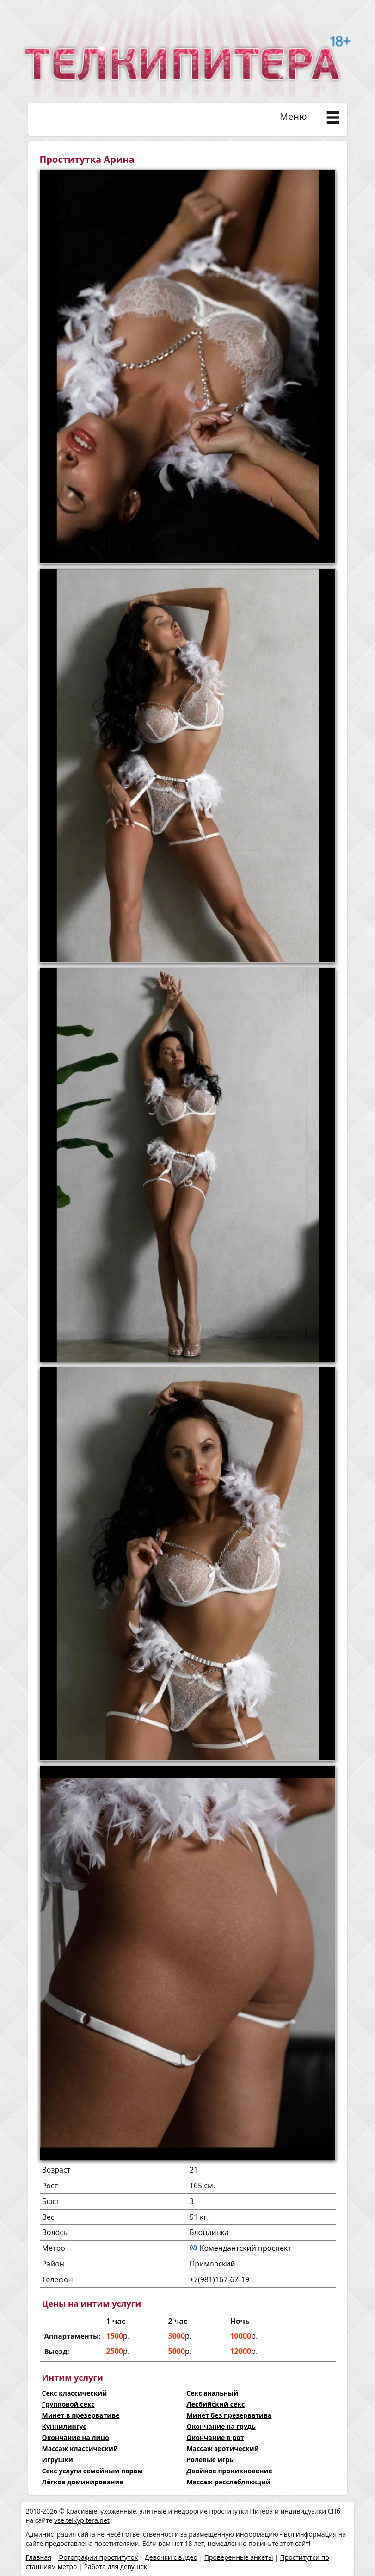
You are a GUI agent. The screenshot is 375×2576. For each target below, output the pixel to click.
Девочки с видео (171, 2557)
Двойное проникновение (229, 2470)
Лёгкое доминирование (82, 2481)
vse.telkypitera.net (82, 2520)
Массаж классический (80, 2448)
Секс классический (74, 2393)
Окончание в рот (215, 2437)
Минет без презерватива (228, 2415)
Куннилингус (64, 2426)
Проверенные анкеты (238, 2557)
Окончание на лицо (75, 2437)
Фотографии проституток (98, 2557)
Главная (39, 2557)
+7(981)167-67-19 (220, 2279)
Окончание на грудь (220, 2426)
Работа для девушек (115, 2566)
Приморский (212, 2264)
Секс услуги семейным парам (92, 2470)
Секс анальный (212, 2393)
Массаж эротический (222, 2448)
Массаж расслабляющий (228, 2481)
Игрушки (57, 2459)
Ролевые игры (210, 2459)
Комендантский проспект (245, 2248)
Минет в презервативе (81, 2415)
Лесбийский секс (215, 2404)
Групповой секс (68, 2404)
